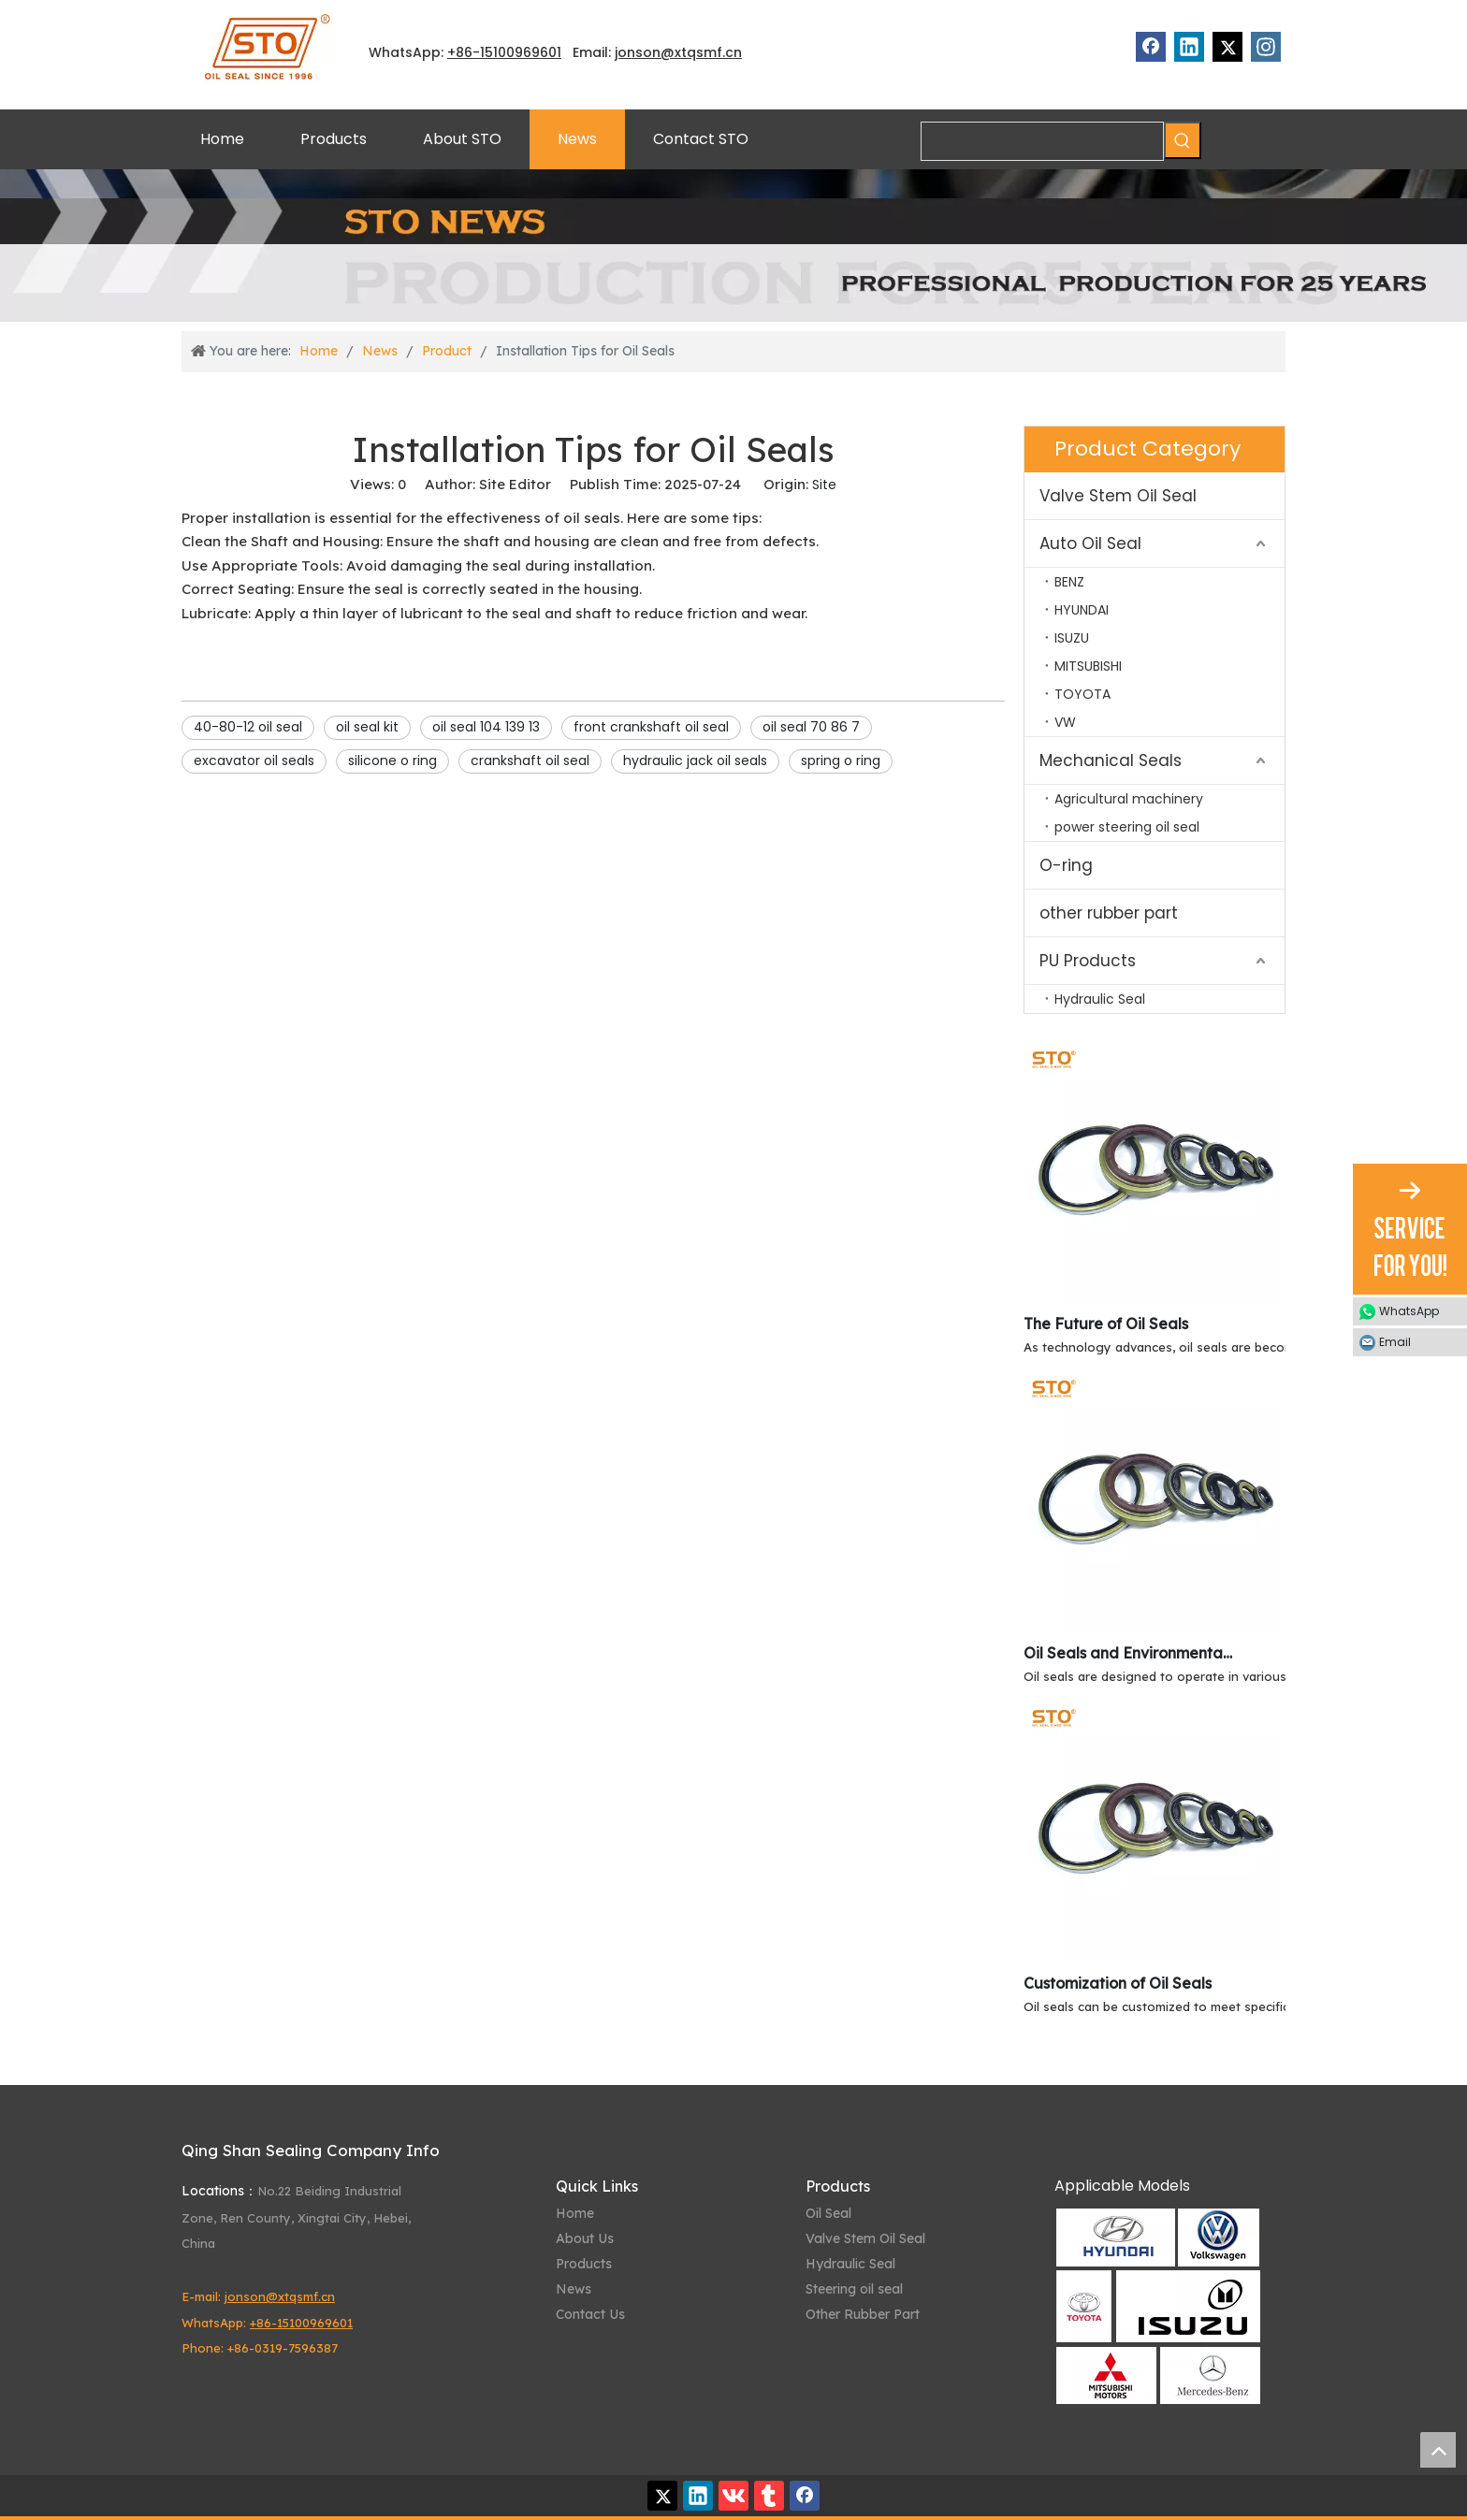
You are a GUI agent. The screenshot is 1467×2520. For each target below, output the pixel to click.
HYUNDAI (1081, 610)
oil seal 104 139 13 (486, 726)
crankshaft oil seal (530, 760)
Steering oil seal (854, 2289)
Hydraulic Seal (1099, 999)
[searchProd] (1042, 141)
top (1438, 2450)
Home (575, 2213)
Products (584, 2263)
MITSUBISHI (1088, 666)
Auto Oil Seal (1090, 543)
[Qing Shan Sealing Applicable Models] (1157, 2306)
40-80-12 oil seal (248, 726)
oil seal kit (367, 726)
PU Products (1087, 960)
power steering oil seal (1126, 827)
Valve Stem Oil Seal (1118, 496)
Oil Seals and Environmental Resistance (1129, 1653)
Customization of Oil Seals (1118, 1983)
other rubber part (1108, 913)
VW (1065, 722)
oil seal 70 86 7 (811, 726)
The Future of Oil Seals (1106, 1323)
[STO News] (733, 245)
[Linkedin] (1189, 47)
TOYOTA (1082, 694)
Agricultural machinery (1128, 798)
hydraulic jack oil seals (695, 760)
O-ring (1066, 865)
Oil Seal (828, 2213)
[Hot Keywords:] (1182, 140)
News (573, 2289)
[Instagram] (1266, 47)
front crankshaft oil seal (651, 726)
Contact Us (590, 2314)
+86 (459, 52)
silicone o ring (392, 760)
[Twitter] (1227, 47)
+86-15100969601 (301, 2322)
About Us (585, 2238)
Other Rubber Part (863, 2314)
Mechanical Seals (1110, 760)
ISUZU (1071, 638)
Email (1395, 1342)
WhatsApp (1409, 1311)
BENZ (1069, 581)
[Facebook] (1151, 47)
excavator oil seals (254, 760)
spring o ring (840, 760)
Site (824, 484)
